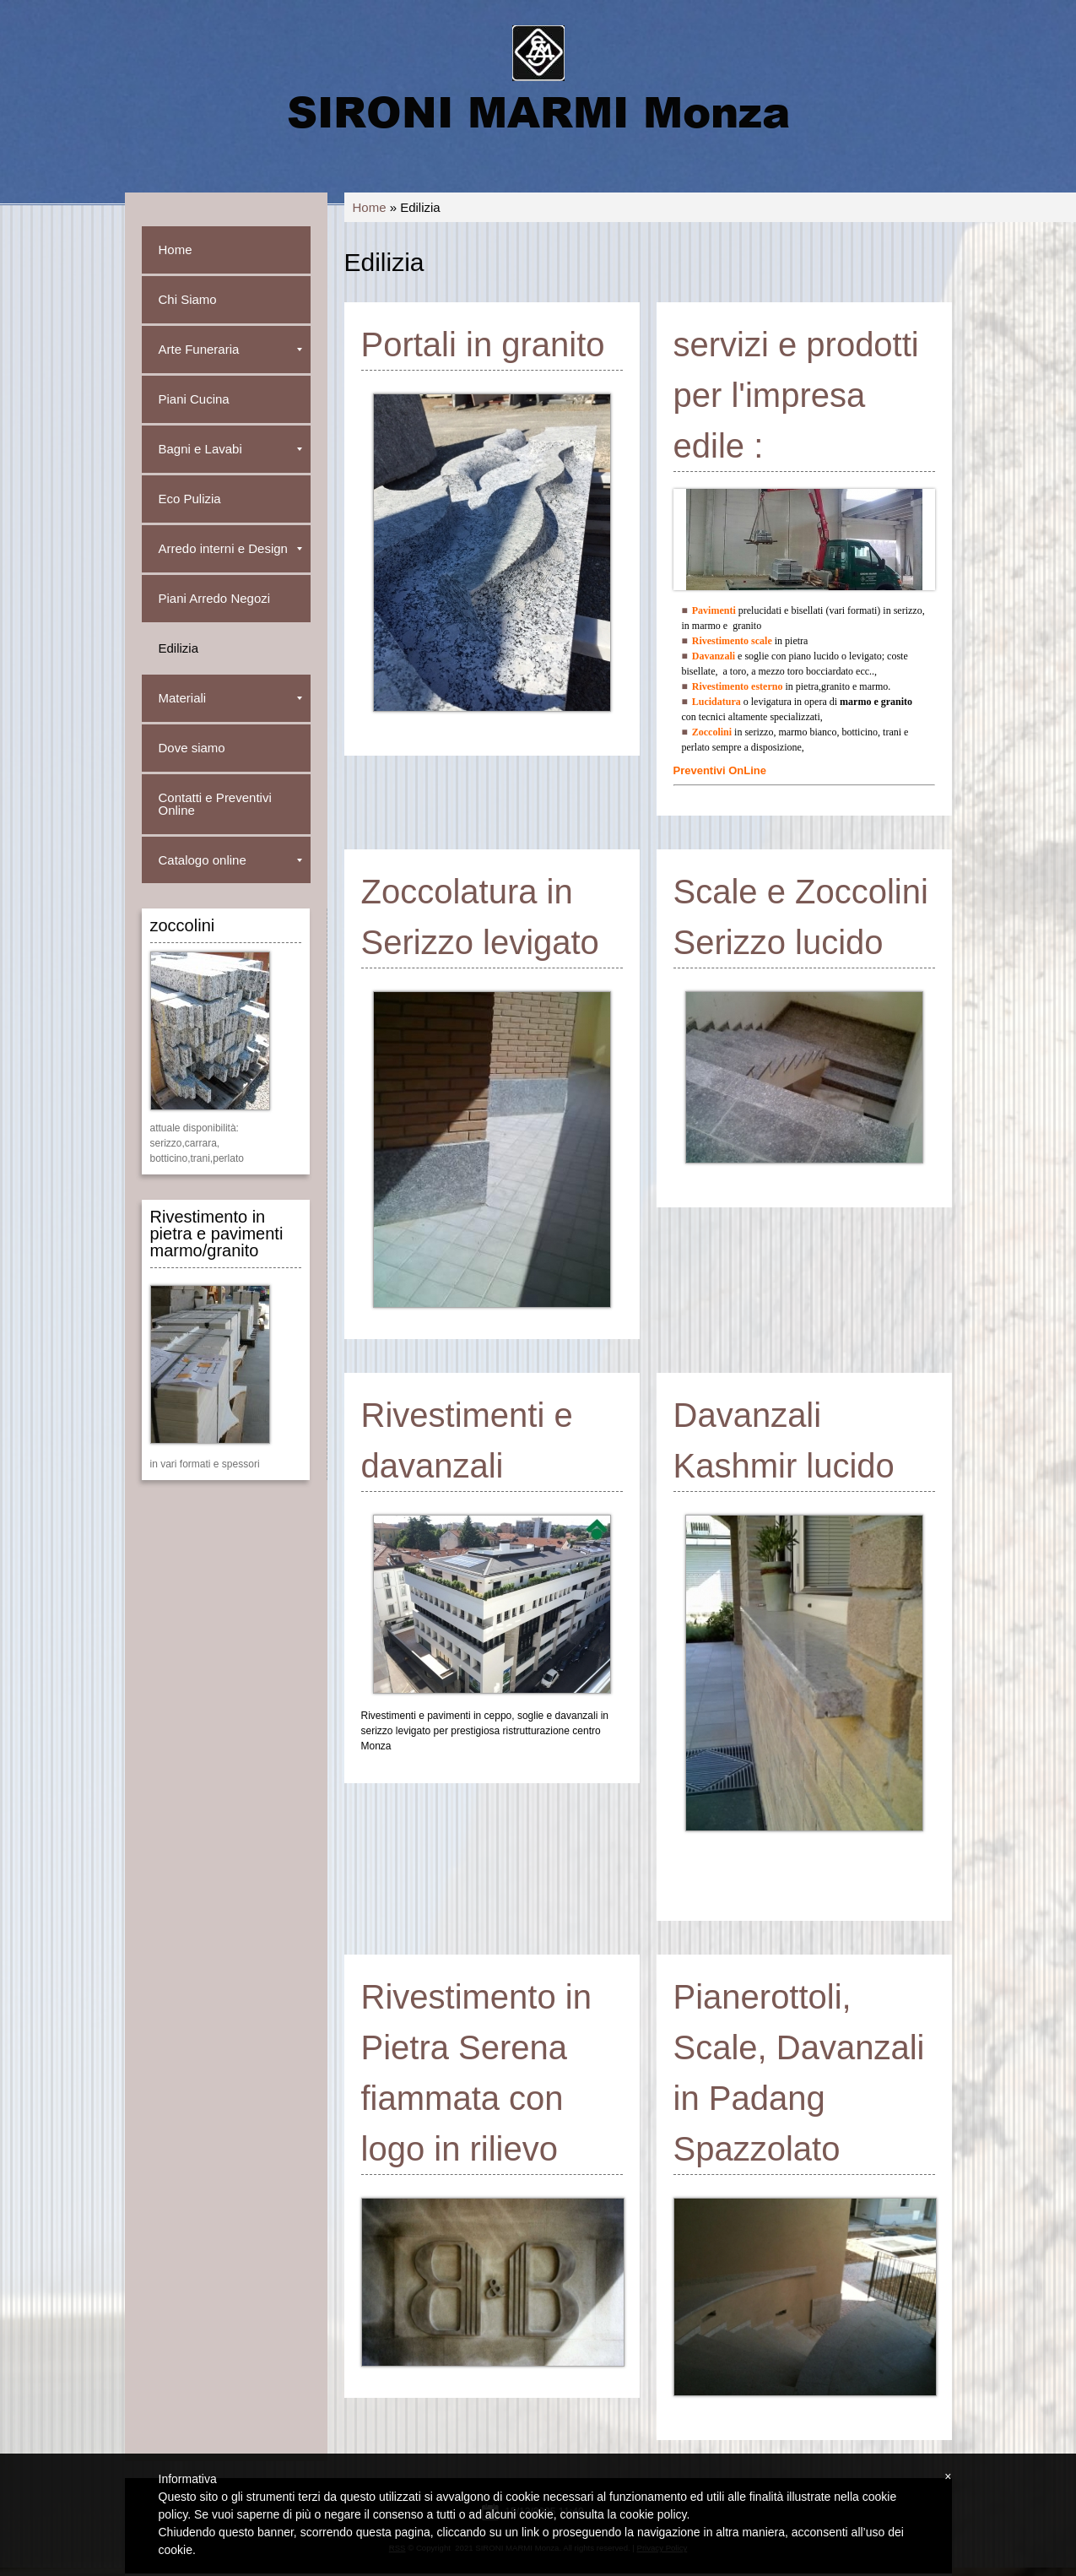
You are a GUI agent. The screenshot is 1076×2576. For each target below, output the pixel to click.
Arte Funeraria (230, 349)
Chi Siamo (188, 299)
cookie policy (652, 2514)
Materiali (230, 698)
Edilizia (179, 648)
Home (370, 207)
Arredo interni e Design (230, 548)
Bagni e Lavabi (230, 449)
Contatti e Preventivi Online (215, 803)
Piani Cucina (194, 399)
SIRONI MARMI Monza (538, 110)
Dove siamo (192, 747)
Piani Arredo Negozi (215, 598)
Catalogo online (230, 860)
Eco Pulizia (190, 498)
